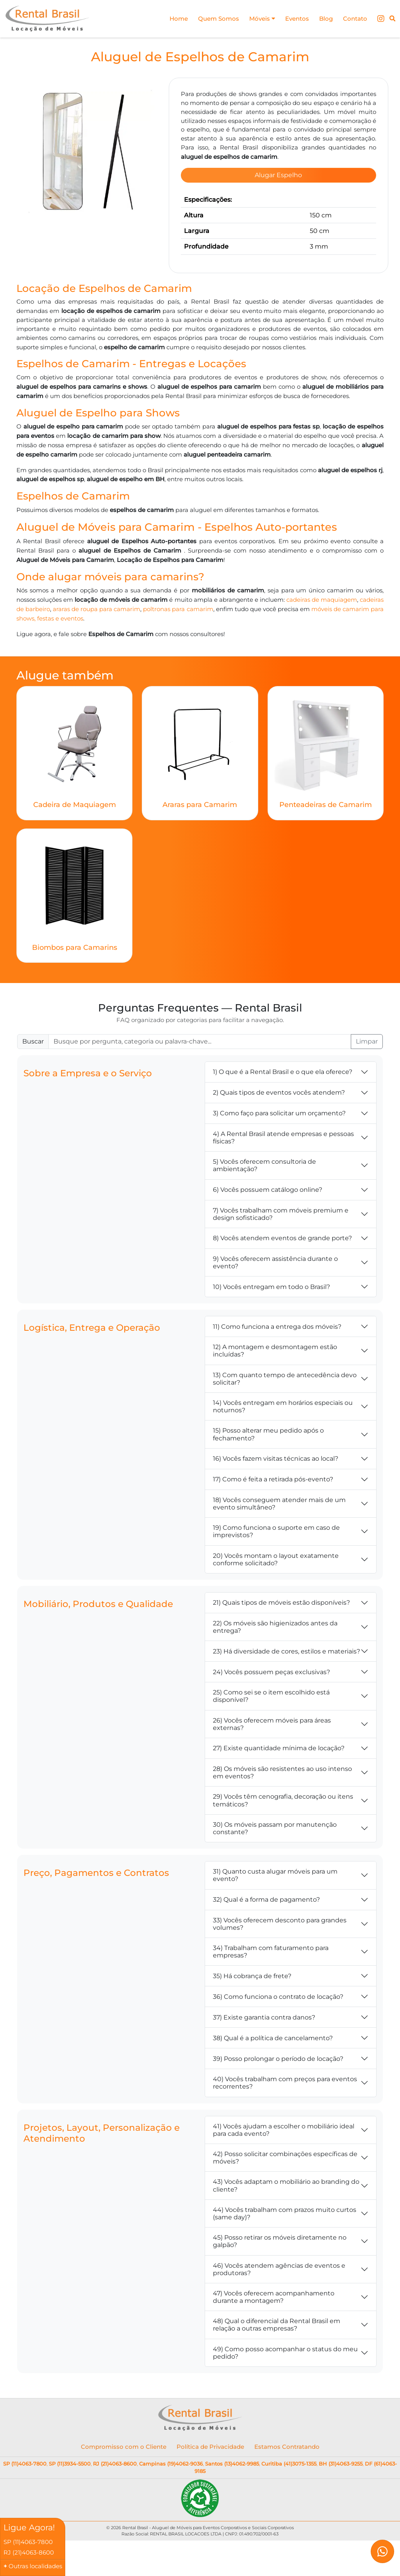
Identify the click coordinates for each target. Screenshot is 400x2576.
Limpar (367, 1038)
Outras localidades (35, 2566)
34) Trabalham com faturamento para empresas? (271, 1948)
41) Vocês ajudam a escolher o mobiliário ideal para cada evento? (283, 2126)
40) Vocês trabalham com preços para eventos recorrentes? (285, 2079)
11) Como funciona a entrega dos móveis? (277, 1323)
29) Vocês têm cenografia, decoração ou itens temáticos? (283, 1797)
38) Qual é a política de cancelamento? (273, 2034)
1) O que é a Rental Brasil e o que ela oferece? (282, 1068)
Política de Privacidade (210, 2443)
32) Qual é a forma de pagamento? (266, 1896)
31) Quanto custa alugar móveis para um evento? (275, 1872)
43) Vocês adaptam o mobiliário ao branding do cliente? (286, 2182)
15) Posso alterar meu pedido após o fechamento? (268, 1431)
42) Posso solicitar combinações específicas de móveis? (285, 2154)
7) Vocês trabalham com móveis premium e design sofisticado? (280, 1210)
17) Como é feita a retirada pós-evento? (273, 1476)
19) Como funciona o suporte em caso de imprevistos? (276, 1528)
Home (178, 18)
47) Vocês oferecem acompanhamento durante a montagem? (273, 2293)
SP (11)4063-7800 (24, 2460)
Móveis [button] (262, 18)
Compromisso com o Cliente (123, 2443)
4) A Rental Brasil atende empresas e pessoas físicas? (283, 1134)
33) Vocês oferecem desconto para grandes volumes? (279, 1920)
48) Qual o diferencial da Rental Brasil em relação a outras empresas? (276, 2321)
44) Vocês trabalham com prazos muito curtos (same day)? (284, 2210)
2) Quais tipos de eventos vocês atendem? (279, 1089)
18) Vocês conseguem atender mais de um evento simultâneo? (279, 1500)
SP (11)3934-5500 (70, 2460)
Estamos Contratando (287, 2443)
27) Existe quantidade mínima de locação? (279, 1745)
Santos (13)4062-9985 (232, 2460)
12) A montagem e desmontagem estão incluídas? (275, 1347)
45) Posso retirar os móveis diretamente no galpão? (279, 2238)
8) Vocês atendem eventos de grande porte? (282, 1235)
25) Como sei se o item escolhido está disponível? (271, 1692)
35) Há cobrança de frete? (252, 1972)
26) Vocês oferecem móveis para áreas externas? (272, 1720)
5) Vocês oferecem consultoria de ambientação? (264, 1162)
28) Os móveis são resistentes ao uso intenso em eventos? (282, 1769)
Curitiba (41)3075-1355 (288, 2460)
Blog (326, 18)
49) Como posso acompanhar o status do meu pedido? (285, 2349)
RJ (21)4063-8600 (115, 2460)
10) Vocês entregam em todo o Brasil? (271, 1283)
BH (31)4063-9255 (340, 2460)
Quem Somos (218, 18)
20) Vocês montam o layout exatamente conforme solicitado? (276, 1555)
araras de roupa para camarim (96, 606)
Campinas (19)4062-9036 (171, 2460)
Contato (355, 18)
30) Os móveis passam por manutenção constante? (275, 1824)
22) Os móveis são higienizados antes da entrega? (275, 1623)
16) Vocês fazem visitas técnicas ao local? (275, 1455)
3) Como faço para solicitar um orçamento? (279, 1110)
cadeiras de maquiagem (321, 597)
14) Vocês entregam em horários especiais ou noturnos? (283, 1403)
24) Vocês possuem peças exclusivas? (271, 1668)
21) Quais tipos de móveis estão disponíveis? (281, 1599)
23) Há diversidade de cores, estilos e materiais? (286, 1648)
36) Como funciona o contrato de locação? (278, 1993)
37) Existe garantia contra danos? (264, 2014)
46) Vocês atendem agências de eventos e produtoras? (279, 2265)
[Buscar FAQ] (199, 1038)
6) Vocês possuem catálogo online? (267, 1186)
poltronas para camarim (178, 606)
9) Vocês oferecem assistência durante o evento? (275, 1259)
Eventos (297, 18)
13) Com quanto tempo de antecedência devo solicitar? (285, 1375)
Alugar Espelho (278, 175)
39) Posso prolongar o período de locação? (278, 2055)
